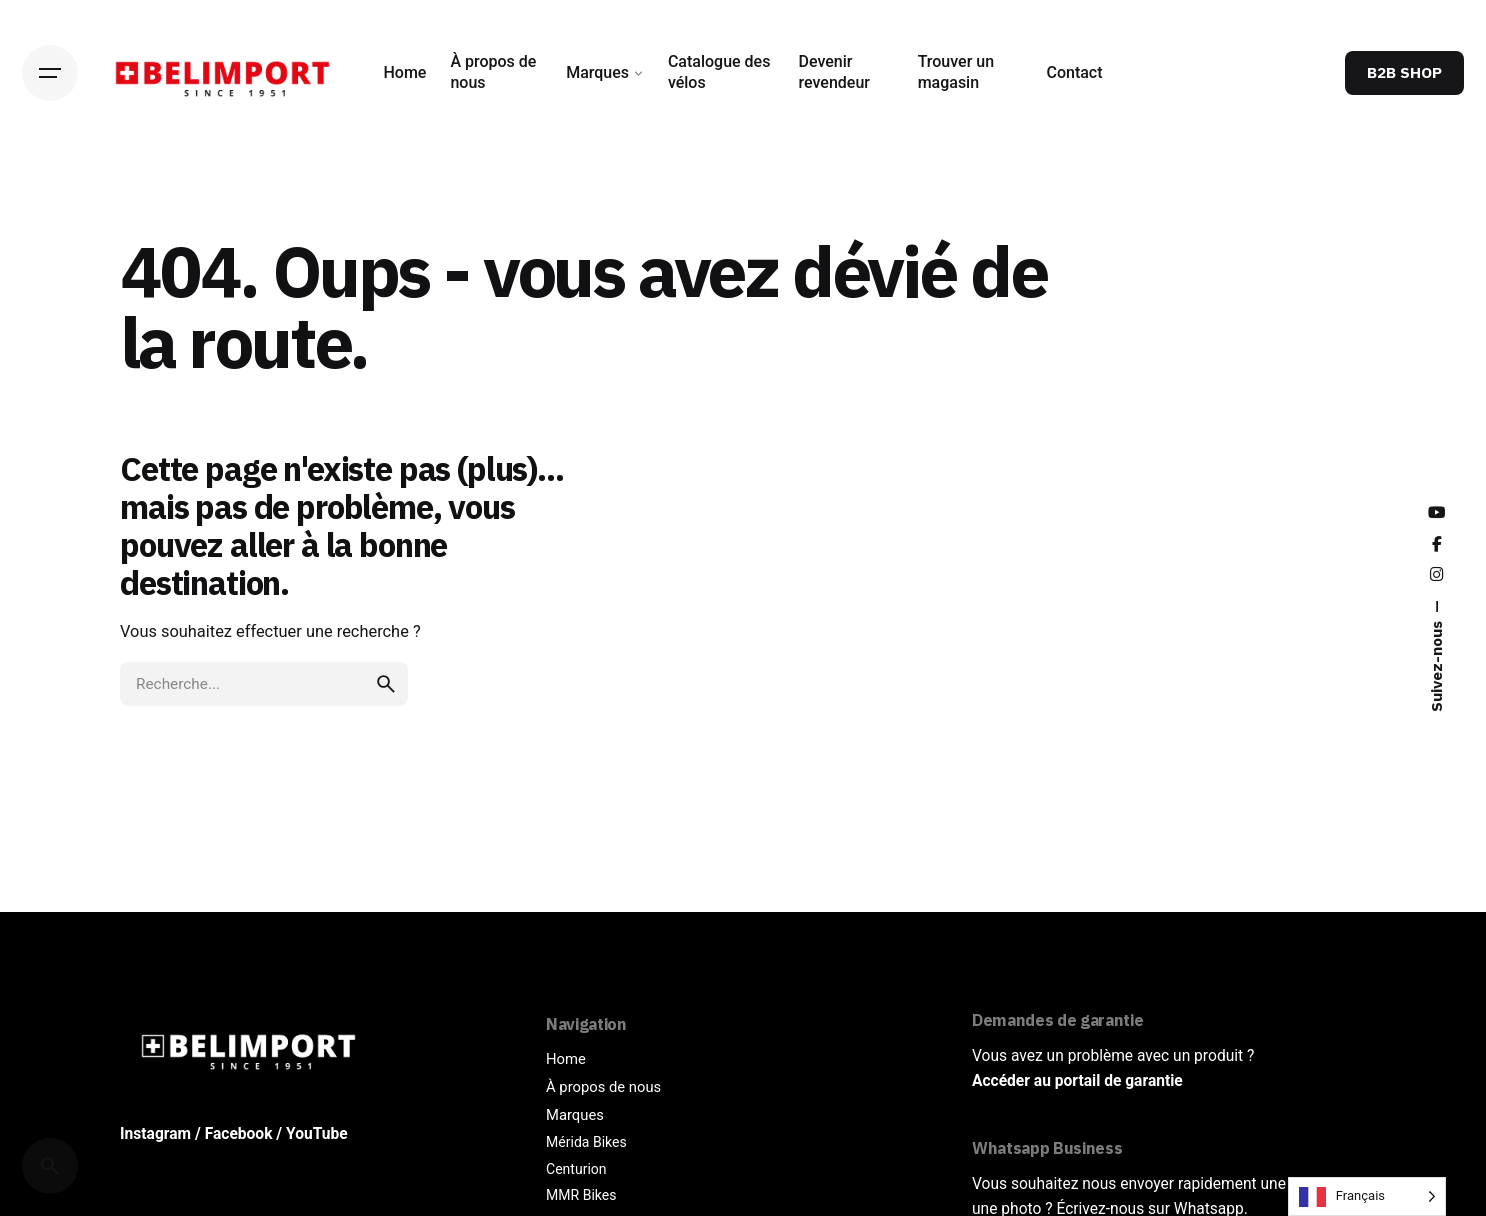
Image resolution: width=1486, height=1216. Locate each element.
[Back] (50, 196)
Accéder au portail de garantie (1077, 1081)
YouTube (317, 1134)
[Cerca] (50, 1166)
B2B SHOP (1404, 72)
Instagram (155, 1134)
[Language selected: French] (1367, 1196)
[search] (386, 684)
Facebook (239, 1134)
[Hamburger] (50, 73)
